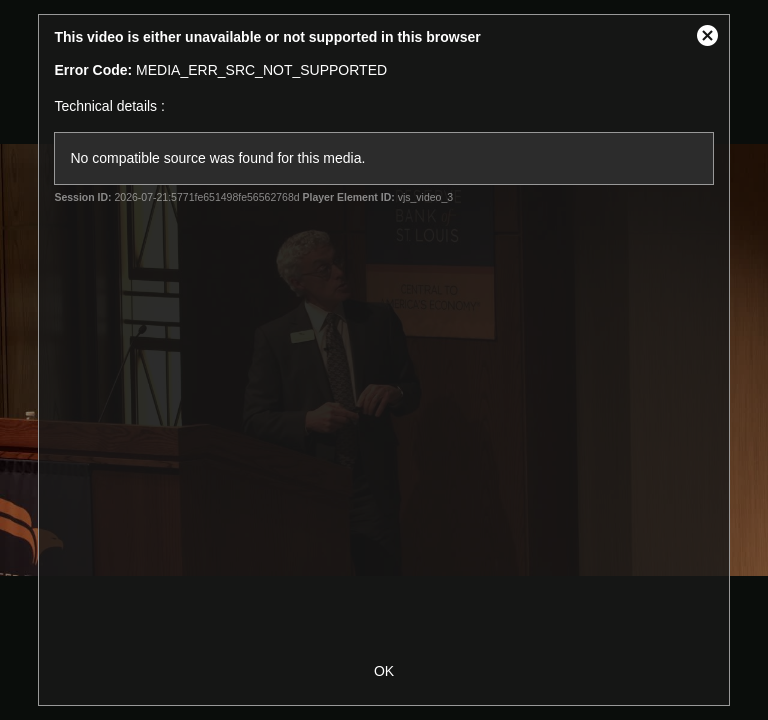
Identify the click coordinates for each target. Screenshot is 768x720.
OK (384, 671)
